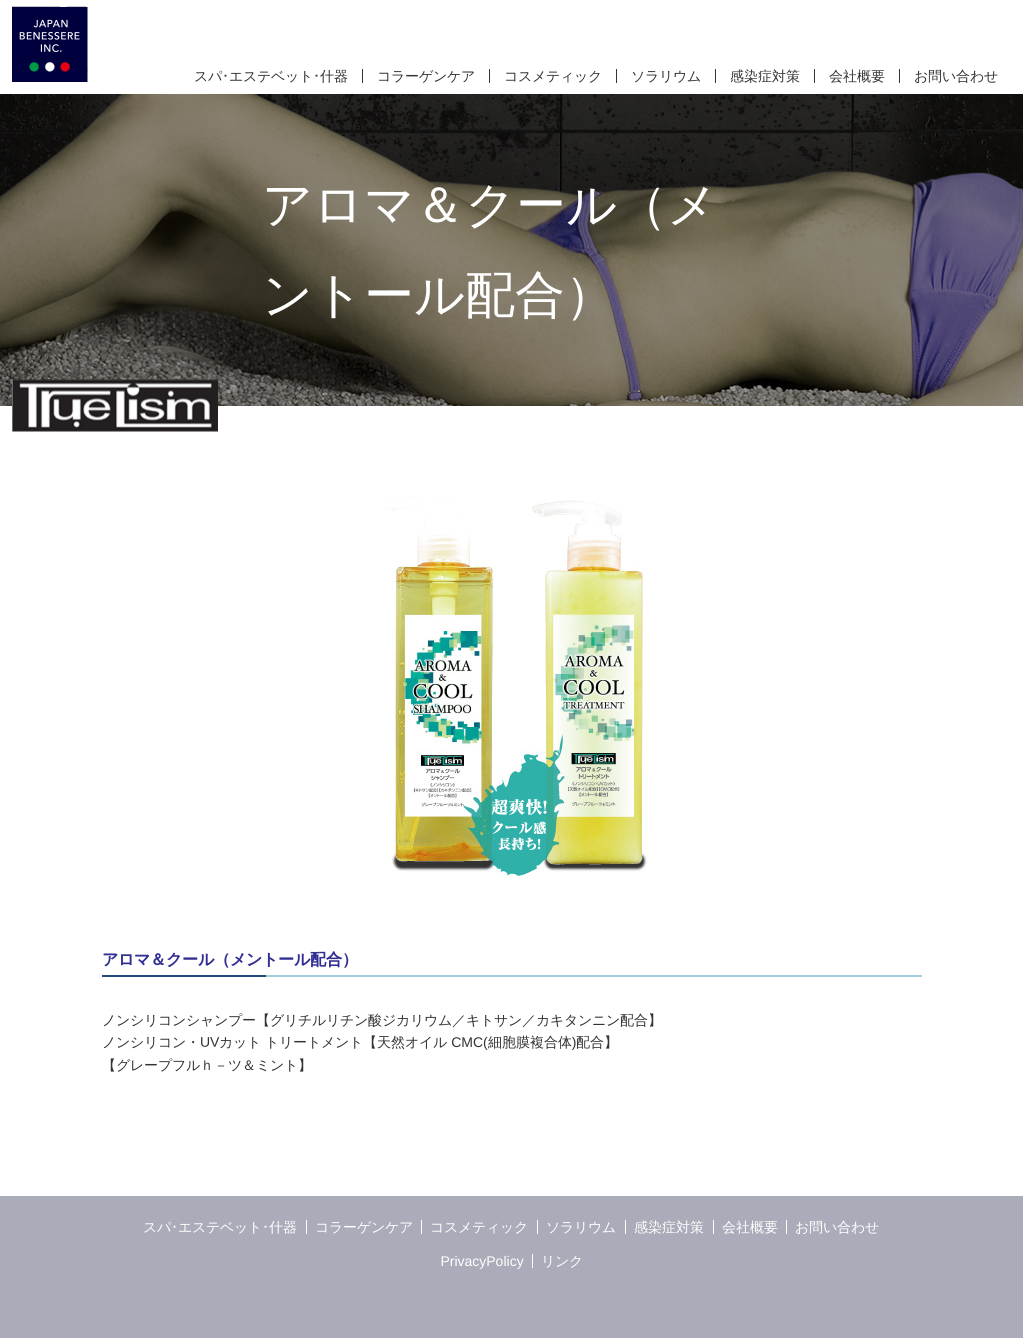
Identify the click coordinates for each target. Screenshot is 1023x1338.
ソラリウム (665, 76)
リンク (562, 1261)
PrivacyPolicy (481, 1261)
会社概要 (856, 76)
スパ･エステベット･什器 (270, 76)
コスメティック (552, 76)
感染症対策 (764, 76)
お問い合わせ (955, 76)
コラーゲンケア (425, 76)
